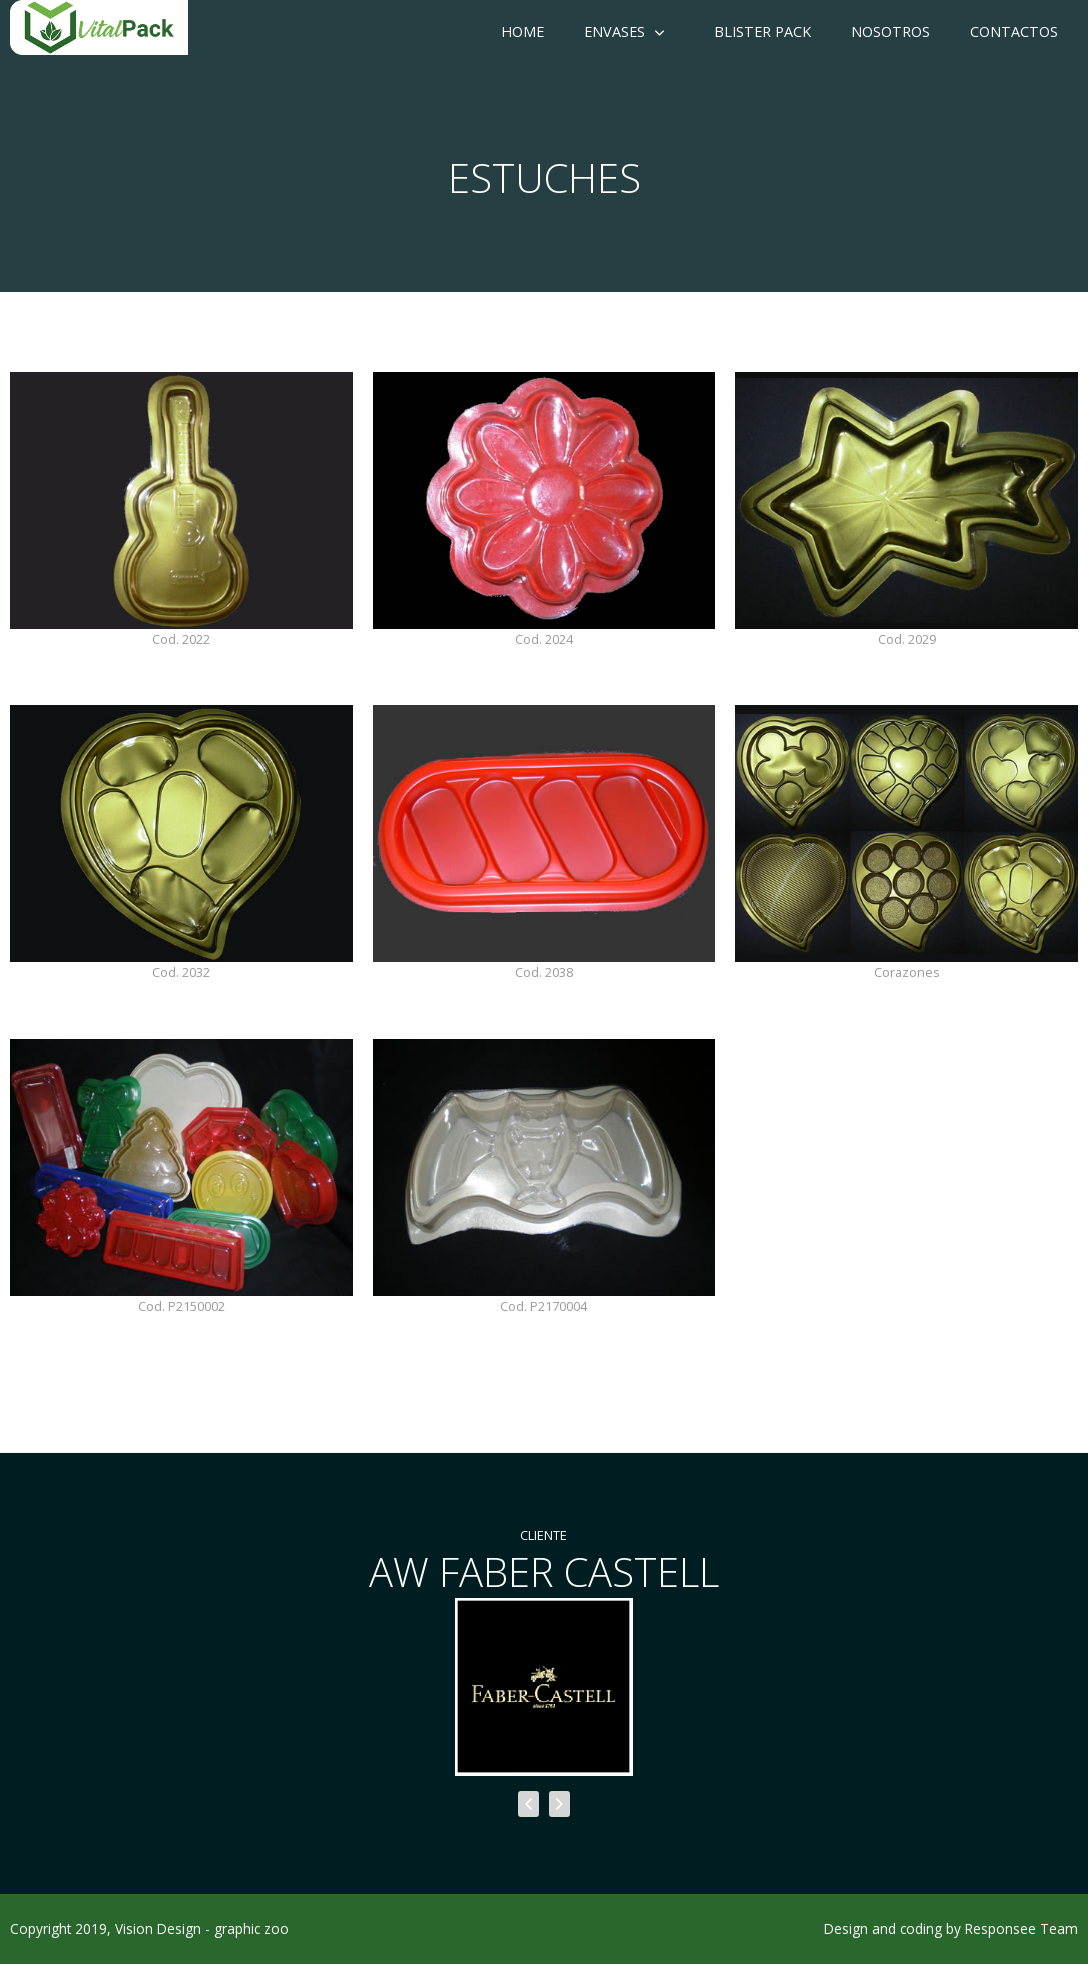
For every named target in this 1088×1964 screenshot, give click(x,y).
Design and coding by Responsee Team (951, 1928)
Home (522, 31)
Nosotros (890, 31)
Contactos (1014, 31)
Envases (614, 31)
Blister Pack (762, 31)
